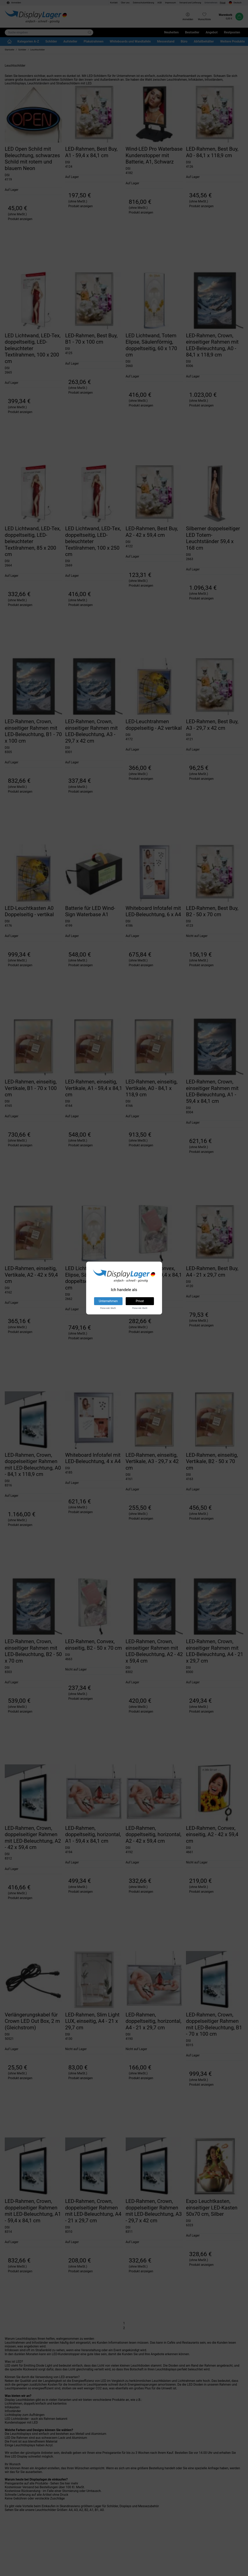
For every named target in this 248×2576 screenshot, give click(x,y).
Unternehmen (108, 1301)
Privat (140, 1301)
